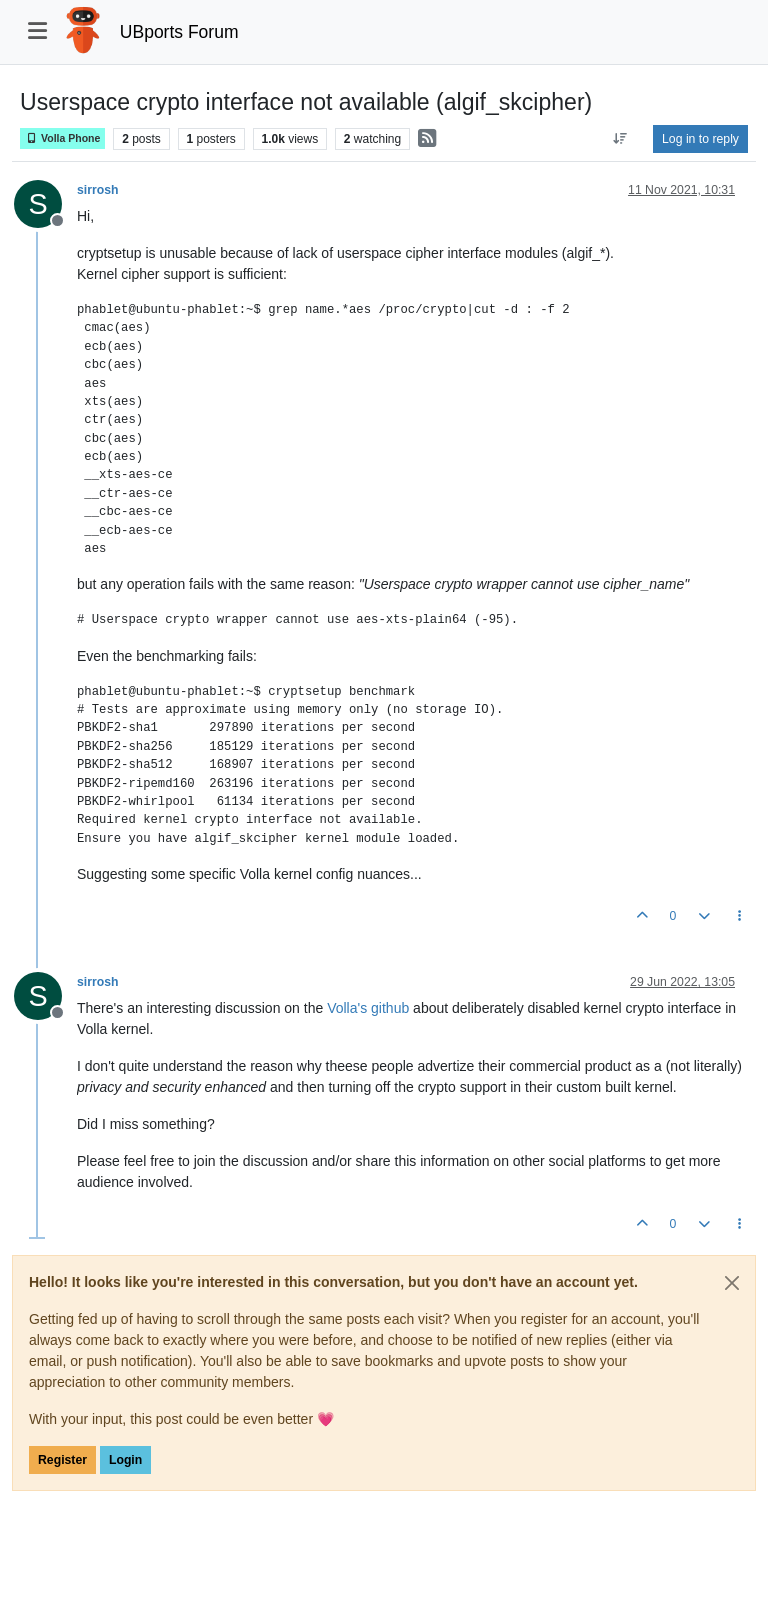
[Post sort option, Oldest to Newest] (620, 139)
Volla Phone (62, 138)
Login (125, 1460)
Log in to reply (700, 139)
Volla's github (368, 1008)
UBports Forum (179, 32)
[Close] (732, 1283)
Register (62, 1460)
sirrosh (98, 190)
